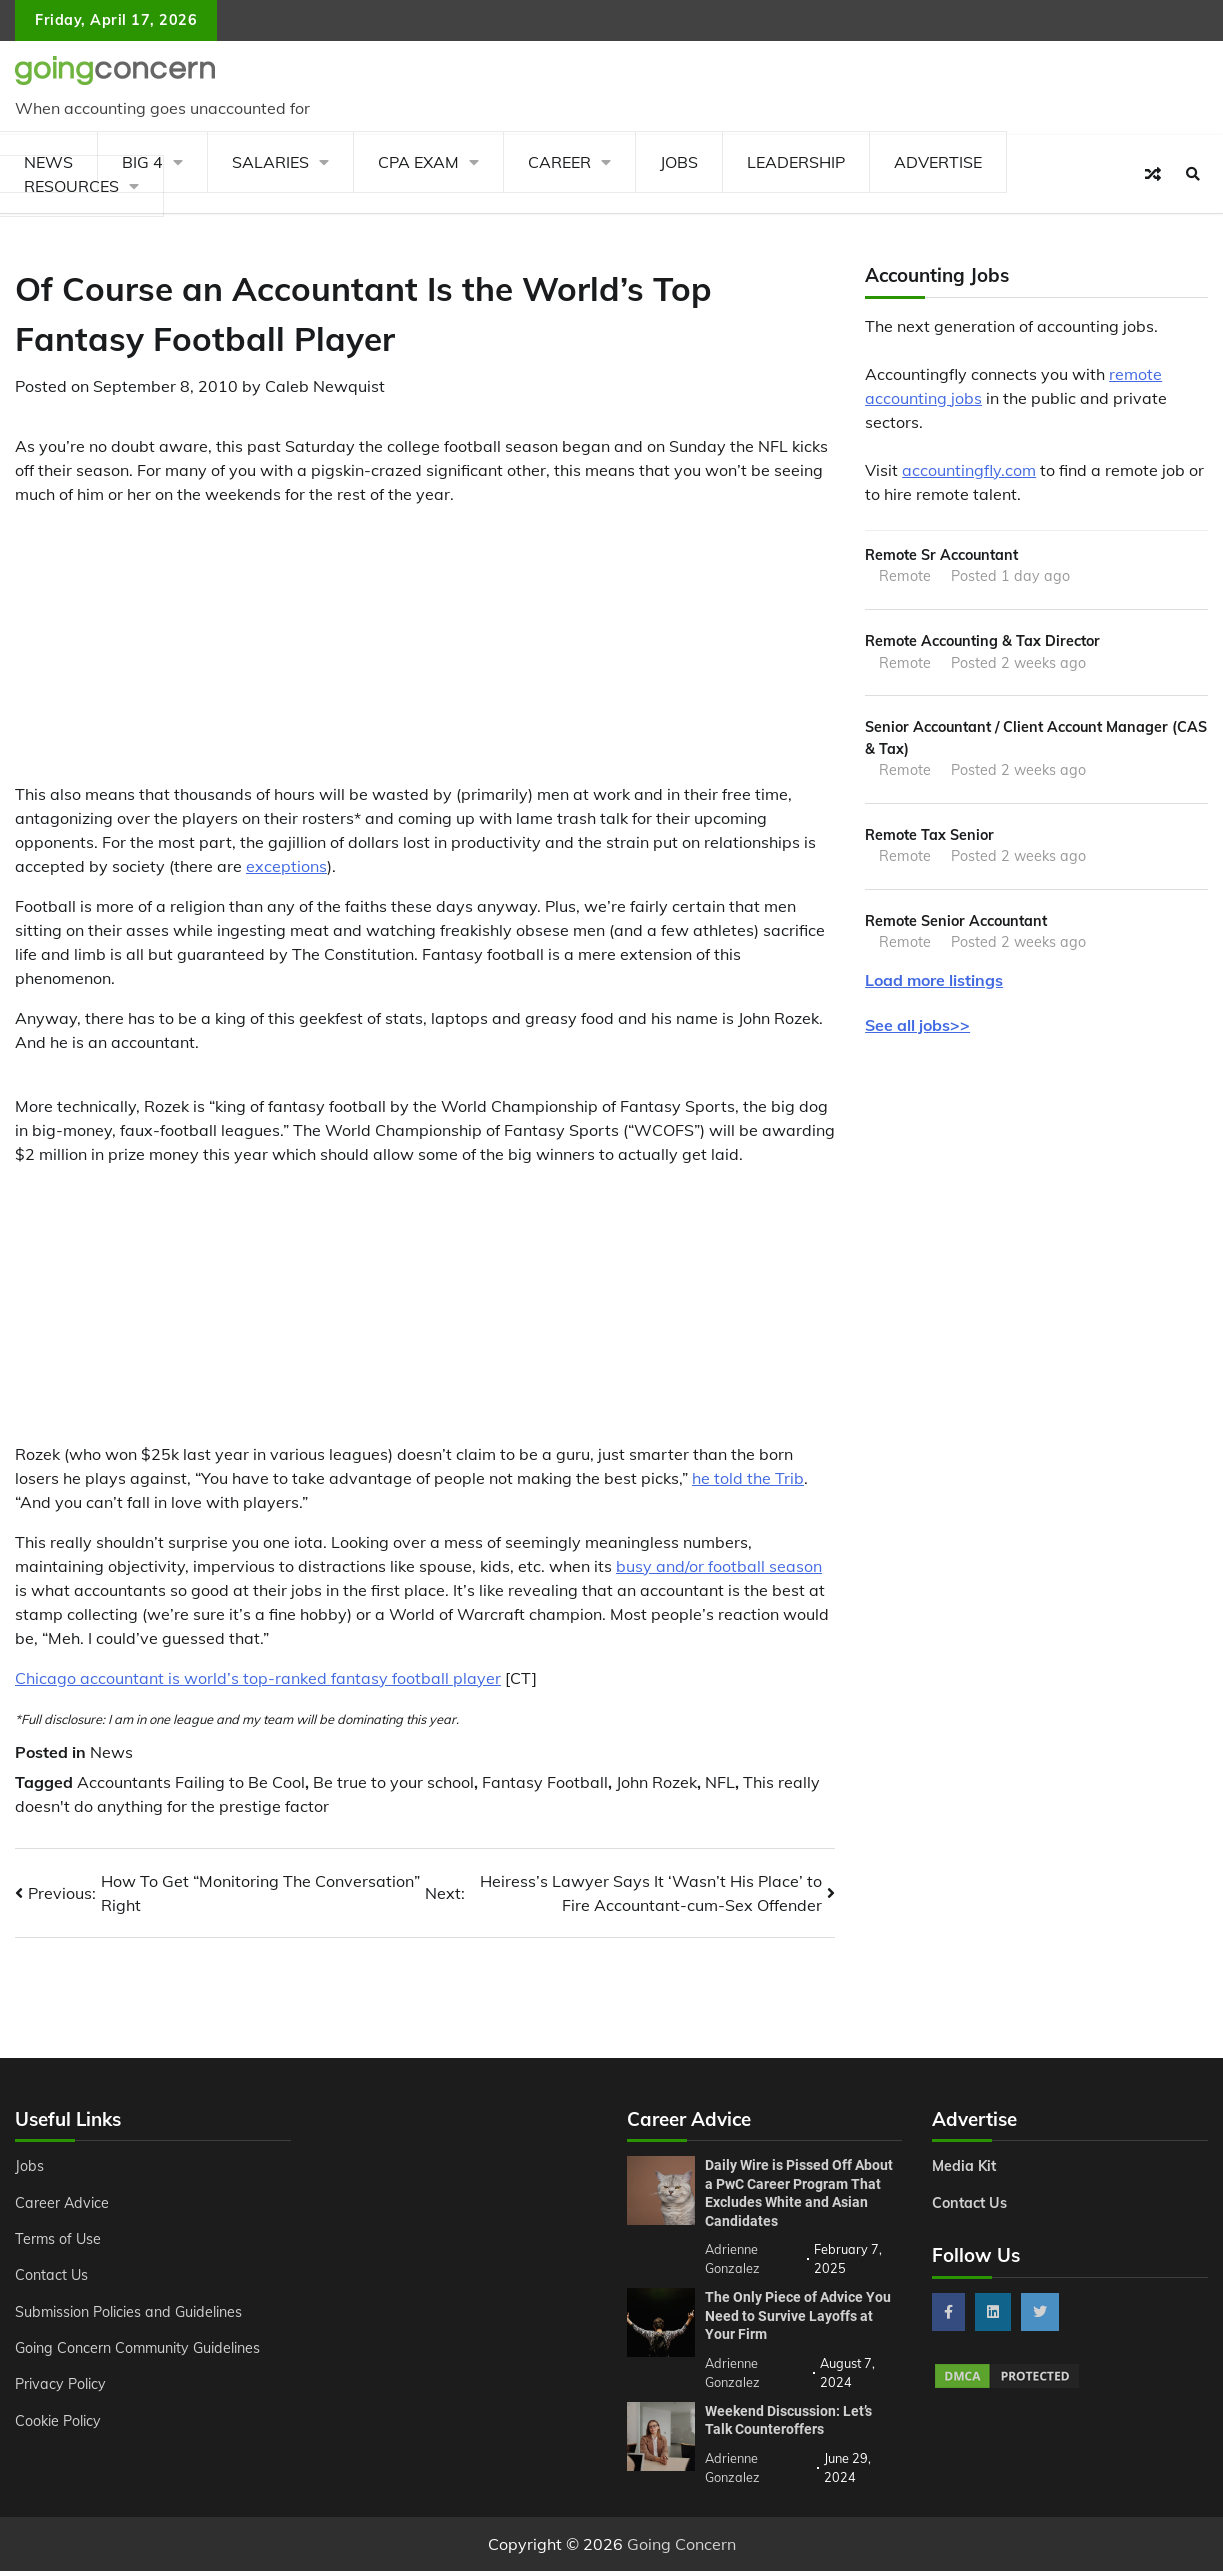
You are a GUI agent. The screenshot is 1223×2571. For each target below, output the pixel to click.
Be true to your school (393, 1782)
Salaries (270, 162)
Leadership (796, 162)
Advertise (938, 162)
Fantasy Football (545, 1782)
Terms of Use (58, 2239)
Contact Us (51, 2275)
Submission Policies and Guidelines (129, 2312)
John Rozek (656, 1782)
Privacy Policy (60, 2384)
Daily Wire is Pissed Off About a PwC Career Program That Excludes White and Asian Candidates (799, 2193)
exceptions (286, 866)
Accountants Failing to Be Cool (191, 1782)
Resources (71, 186)
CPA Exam (418, 162)
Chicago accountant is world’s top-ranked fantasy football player (258, 1678)
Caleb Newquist (325, 386)
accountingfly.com (969, 470)
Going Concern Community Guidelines (138, 2348)
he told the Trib (748, 1478)
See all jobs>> (917, 1025)
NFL (720, 1782)
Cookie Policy (58, 2421)
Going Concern (681, 2544)
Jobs (679, 162)
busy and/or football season (719, 1566)
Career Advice (62, 2203)
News (111, 1752)
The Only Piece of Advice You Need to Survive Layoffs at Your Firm (798, 2315)
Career (559, 162)
